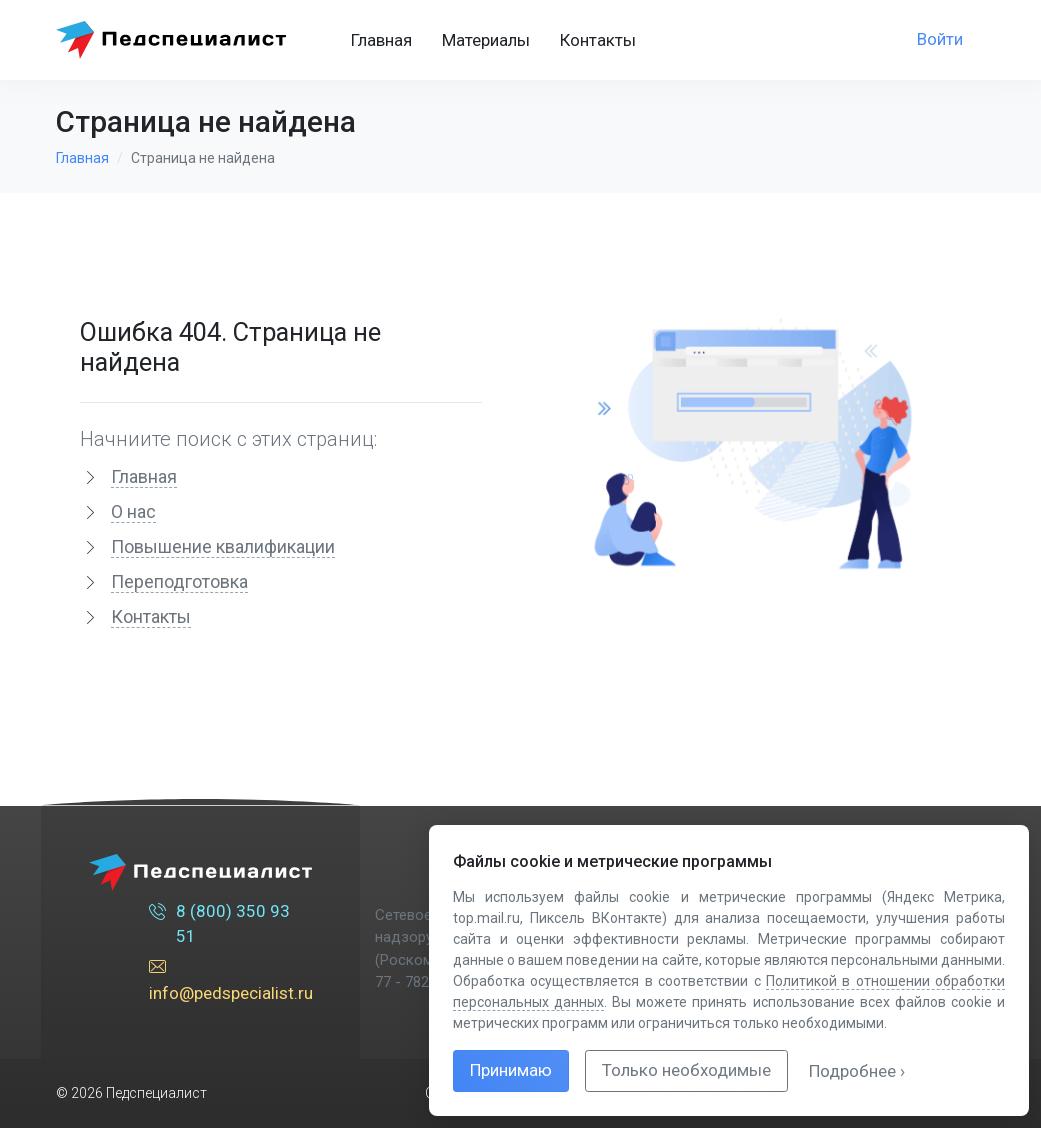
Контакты (598, 40)
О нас (133, 511)
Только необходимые (686, 1070)
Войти (940, 39)
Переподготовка (179, 581)
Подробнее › (857, 1071)
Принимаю (511, 1070)
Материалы (486, 40)
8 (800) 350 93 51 (219, 923)
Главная (381, 40)
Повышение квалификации (223, 546)
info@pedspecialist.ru (231, 979)
